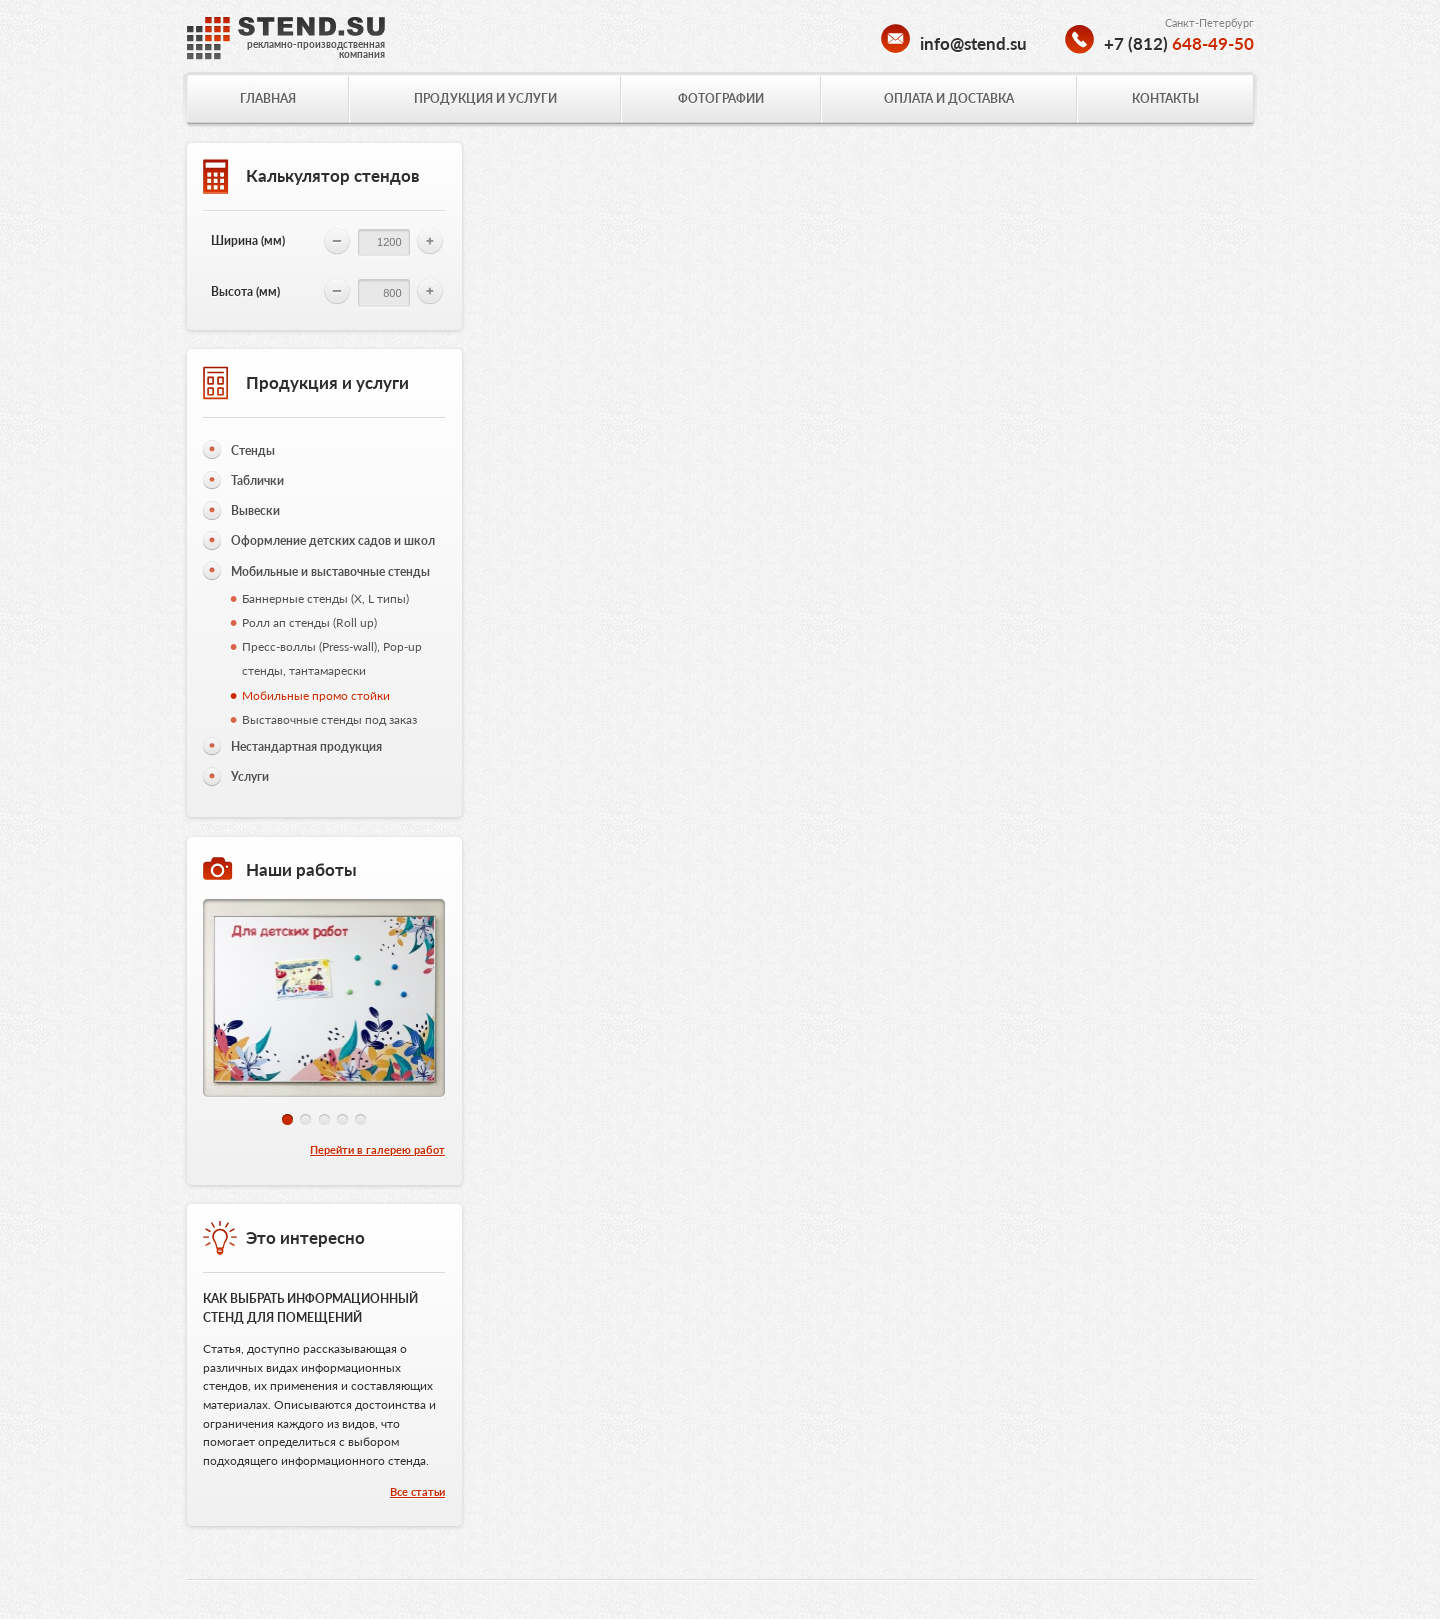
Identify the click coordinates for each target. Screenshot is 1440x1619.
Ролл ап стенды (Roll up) (309, 622)
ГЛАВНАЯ (268, 98)
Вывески (255, 510)
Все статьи (417, 1491)
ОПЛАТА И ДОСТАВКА (949, 98)
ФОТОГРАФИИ (721, 98)
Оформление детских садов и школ (333, 540)
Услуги (250, 776)
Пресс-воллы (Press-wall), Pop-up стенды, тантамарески (332, 658)
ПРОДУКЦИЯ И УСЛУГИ (485, 98)
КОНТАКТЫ (1165, 98)
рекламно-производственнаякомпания (316, 49)
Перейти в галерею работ (377, 1149)
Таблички (257, 480)
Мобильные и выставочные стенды (330, 571)
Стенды (253, 450)
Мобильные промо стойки (316, 695)
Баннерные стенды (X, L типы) (325, 598)
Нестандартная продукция (306, 746)
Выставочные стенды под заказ (329, 719)
